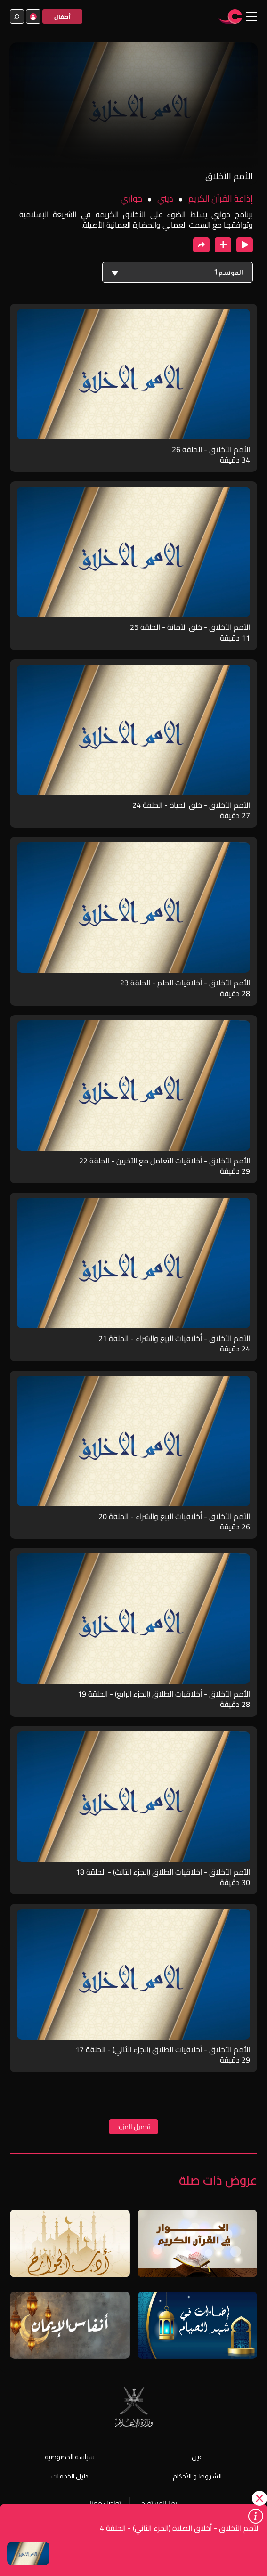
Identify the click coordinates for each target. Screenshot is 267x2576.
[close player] (244, 244)
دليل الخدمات (70, 2476)
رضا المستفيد (159, 2503)
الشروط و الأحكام (197, 2476)
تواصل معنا (105, 2503)
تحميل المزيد (133, 2127)
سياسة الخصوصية (70, 2457)
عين (197, 2457)
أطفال (62, 16)
